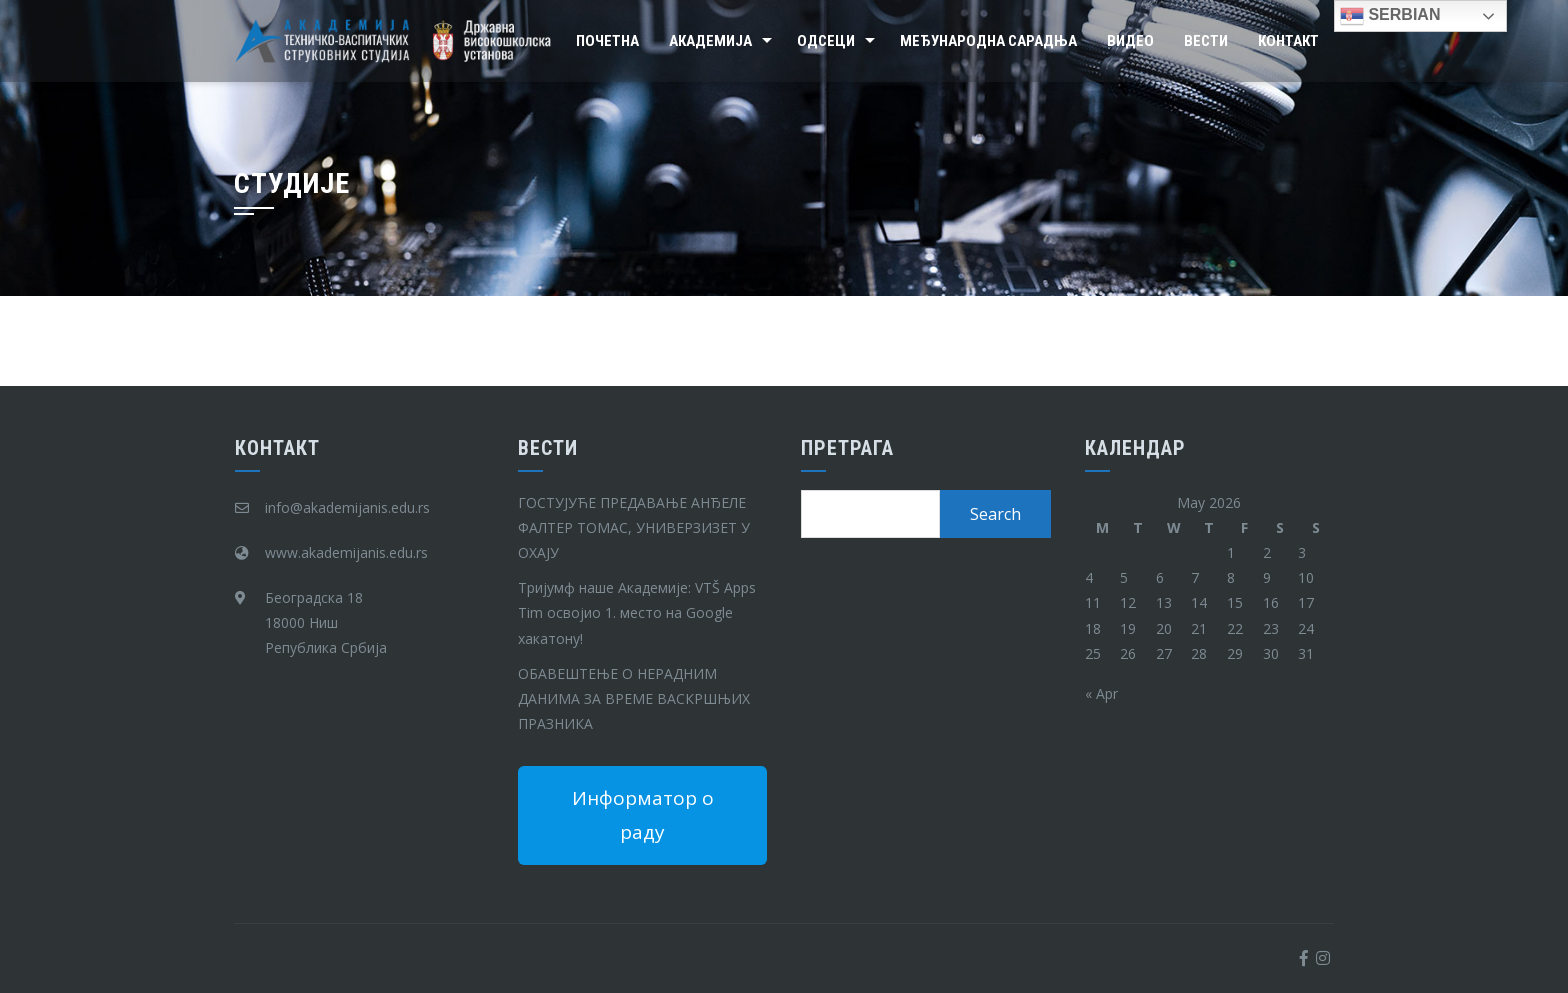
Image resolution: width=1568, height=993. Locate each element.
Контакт (1288, 41)
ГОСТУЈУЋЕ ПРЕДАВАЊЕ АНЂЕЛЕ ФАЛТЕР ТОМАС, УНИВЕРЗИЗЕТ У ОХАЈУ (634, 527)
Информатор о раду (643, 815)
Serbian (1390, 16)
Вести (1206, 41)
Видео (1130, 41)
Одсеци (826, 41)
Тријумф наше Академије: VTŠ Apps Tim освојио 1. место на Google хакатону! (637, 612)
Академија (710, 41)
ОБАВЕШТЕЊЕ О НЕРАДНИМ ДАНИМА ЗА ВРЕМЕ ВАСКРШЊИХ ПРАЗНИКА (634, 698)
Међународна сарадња (988, 41)
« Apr (1101, 693)
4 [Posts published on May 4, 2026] (1089, 577)
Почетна (607, 41)
